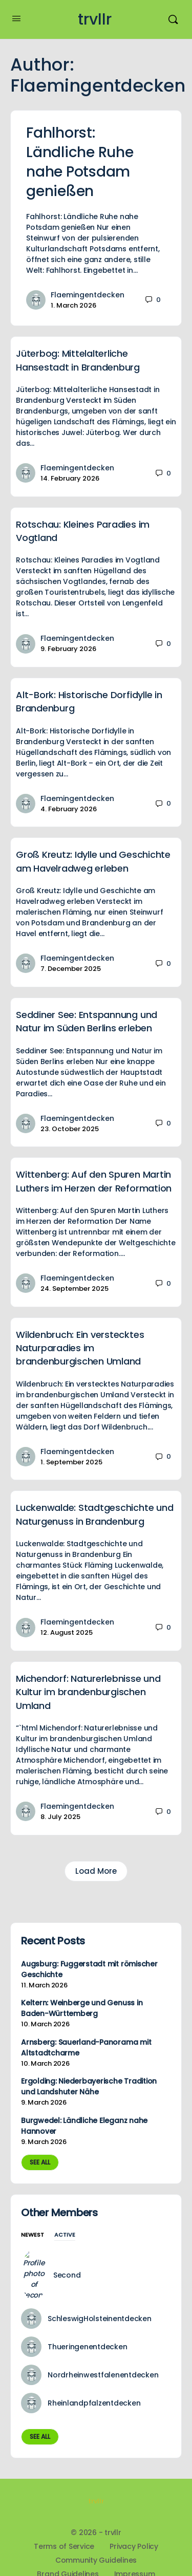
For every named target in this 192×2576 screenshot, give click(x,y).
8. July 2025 (60, 1817)
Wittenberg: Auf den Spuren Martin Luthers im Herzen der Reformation (94, 1181)
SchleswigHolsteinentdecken (100, 2288)
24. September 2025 (74, 1288)
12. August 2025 (66, 1632)
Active (64, 2235)
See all (40, 2162)
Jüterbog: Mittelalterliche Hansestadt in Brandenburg (78, 360)
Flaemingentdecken (87, 295)
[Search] (173, 19)
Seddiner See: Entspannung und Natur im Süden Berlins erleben (86, 1021)
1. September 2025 (71, 1462)
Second (61, 2260)
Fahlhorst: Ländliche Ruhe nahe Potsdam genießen (80, 162)
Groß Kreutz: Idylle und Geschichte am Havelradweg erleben (93, 861)
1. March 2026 (73, 305)
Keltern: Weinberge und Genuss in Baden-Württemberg (81, 2008)
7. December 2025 (70, 968)
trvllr (95, 20)
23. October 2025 (69, 1129)
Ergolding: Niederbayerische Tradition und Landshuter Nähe (89, 2086)
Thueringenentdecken (87, 2316)
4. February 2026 (68, 809)
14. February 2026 (69, 478)
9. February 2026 (68, 649)
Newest (32, 2235)
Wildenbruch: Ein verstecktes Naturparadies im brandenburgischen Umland (80, 1348)
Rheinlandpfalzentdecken (94, 2372)
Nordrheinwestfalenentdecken (103, 2344)
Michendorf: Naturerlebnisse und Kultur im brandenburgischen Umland (88, 1692)
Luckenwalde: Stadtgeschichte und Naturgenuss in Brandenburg (94, 1514)
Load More (96, 1871)
